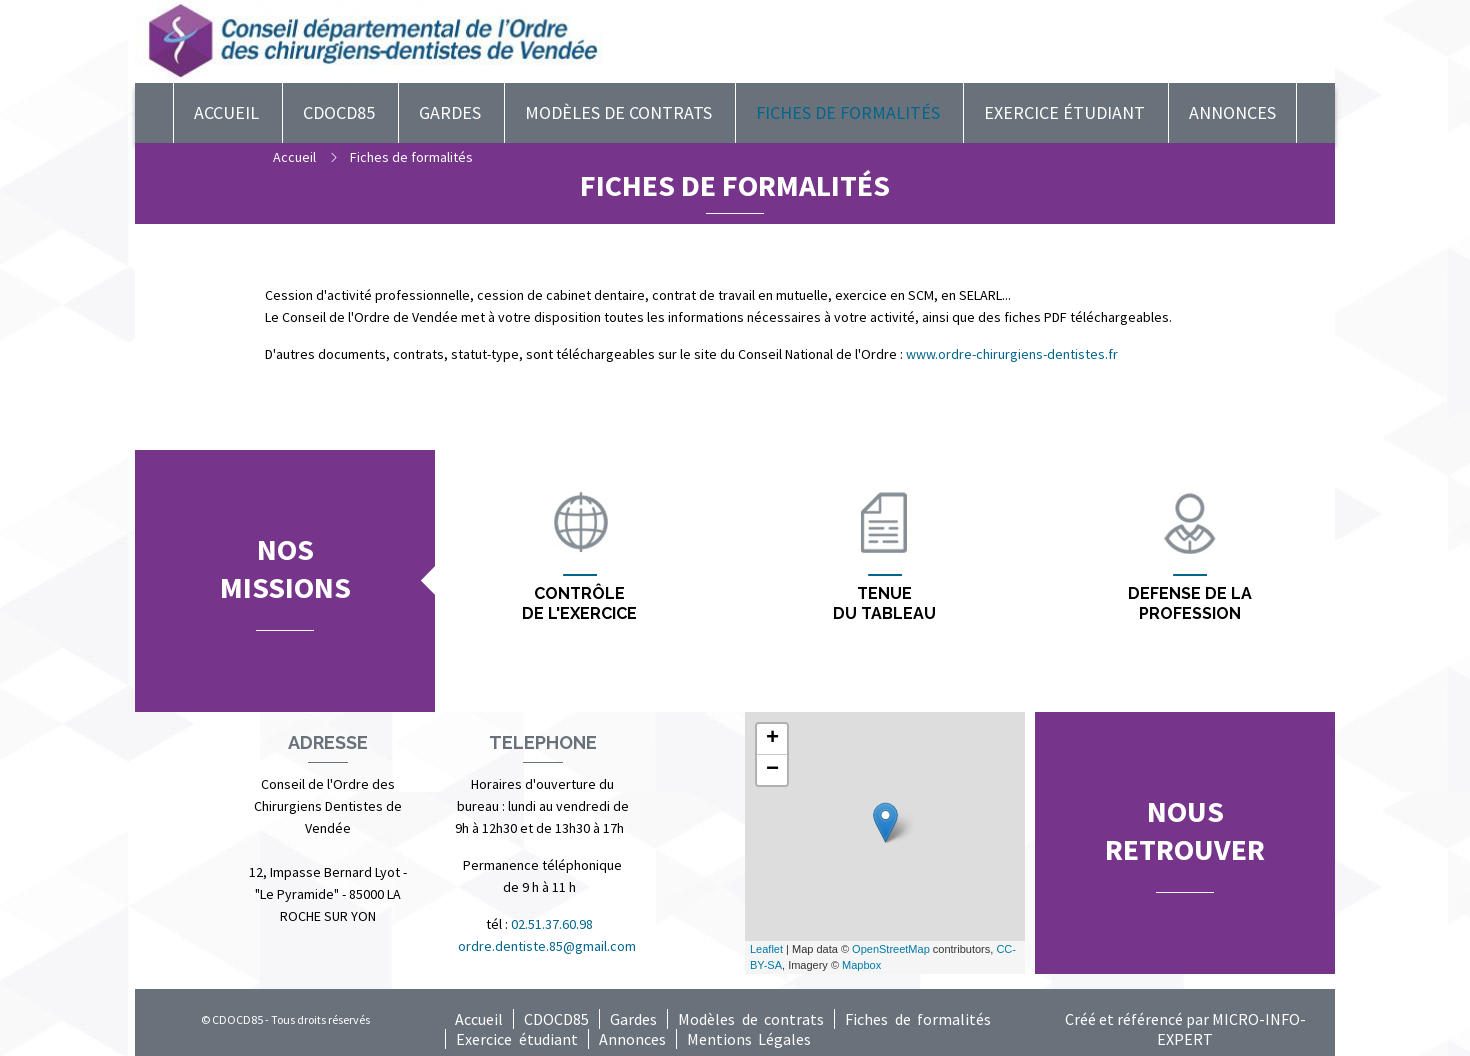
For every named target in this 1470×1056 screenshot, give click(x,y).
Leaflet (766, 949)
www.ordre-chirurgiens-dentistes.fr (1012, 354)
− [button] (772, 770)
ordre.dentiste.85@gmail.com (547, 946)
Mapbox (861, 965)
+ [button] (772, 739)
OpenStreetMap (891, 949)
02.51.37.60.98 (553, 924)
